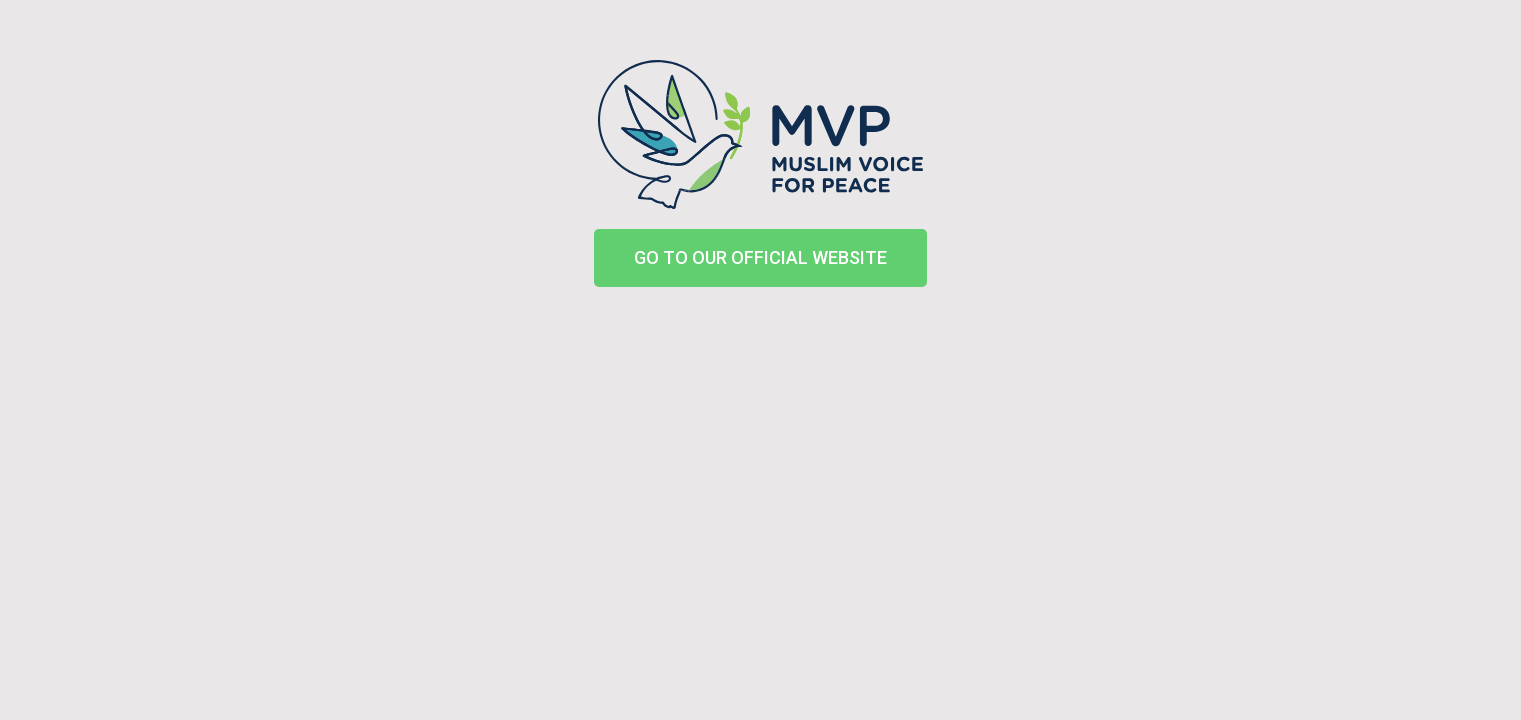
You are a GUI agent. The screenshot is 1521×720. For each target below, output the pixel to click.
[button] (760, 258)
